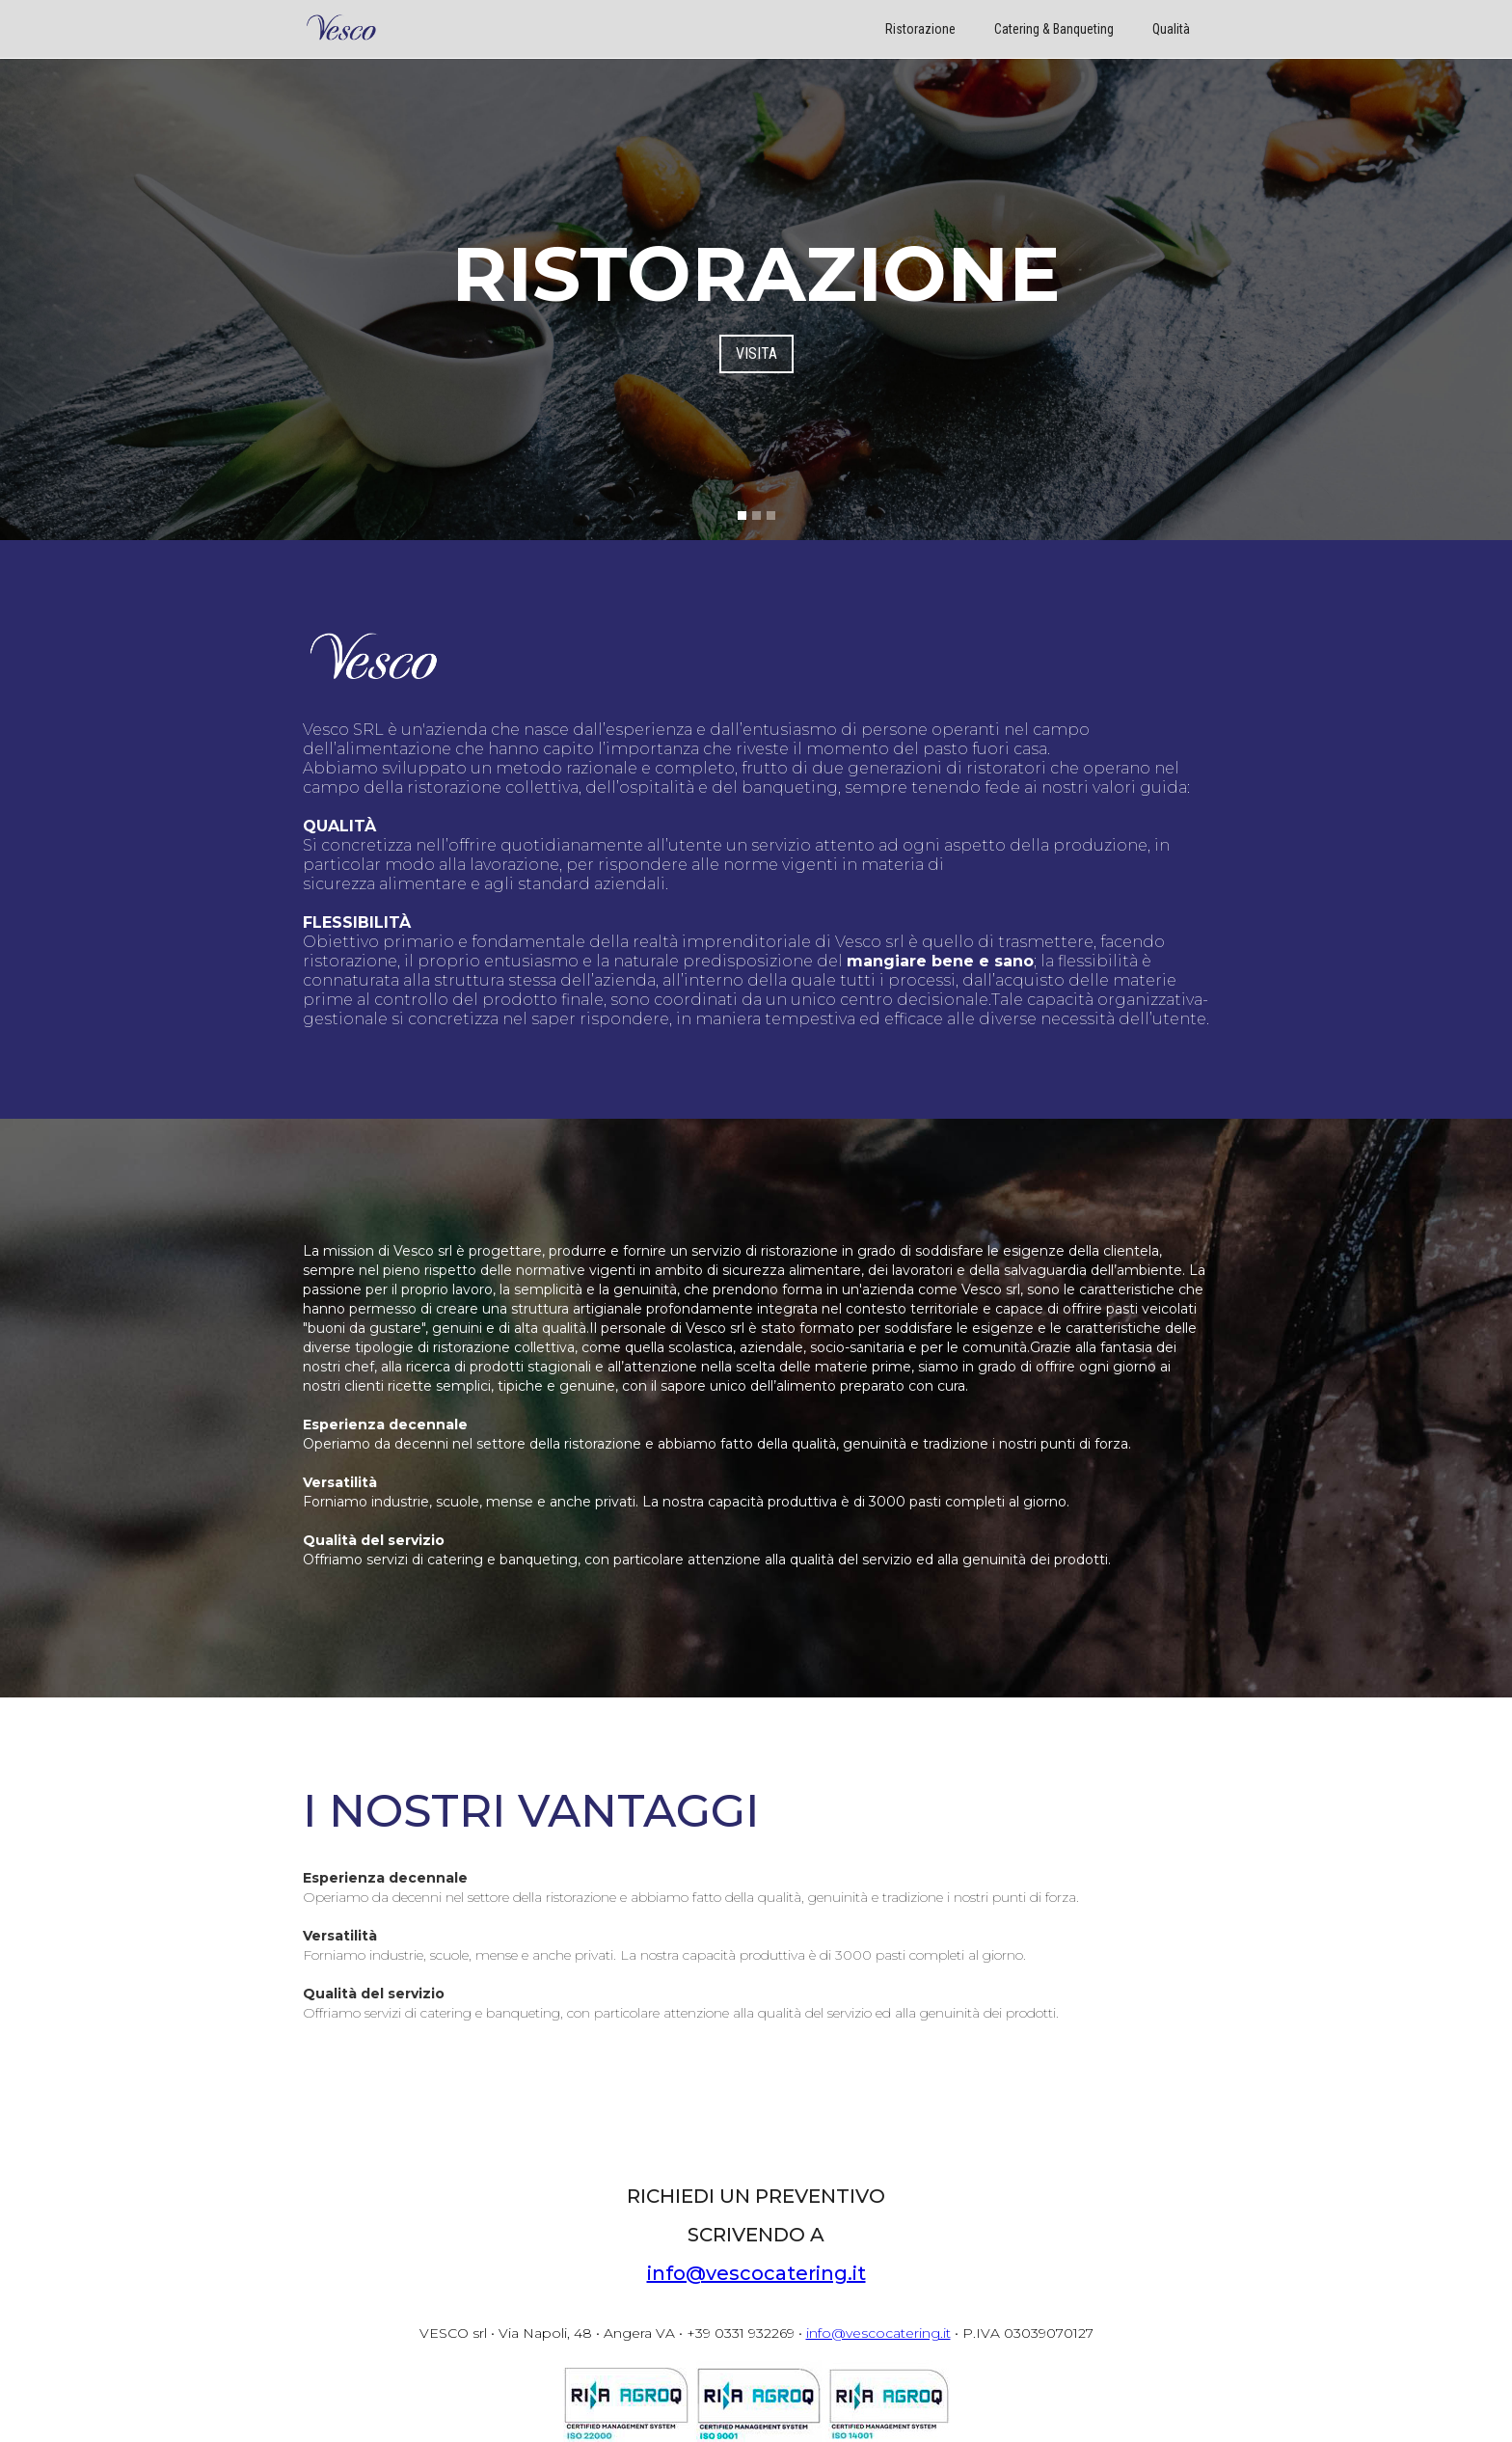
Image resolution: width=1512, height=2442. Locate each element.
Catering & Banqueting (1054, 29)
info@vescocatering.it (756, 2273)
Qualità (1171, 29)
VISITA (756, 353)
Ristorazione (920, 29)
